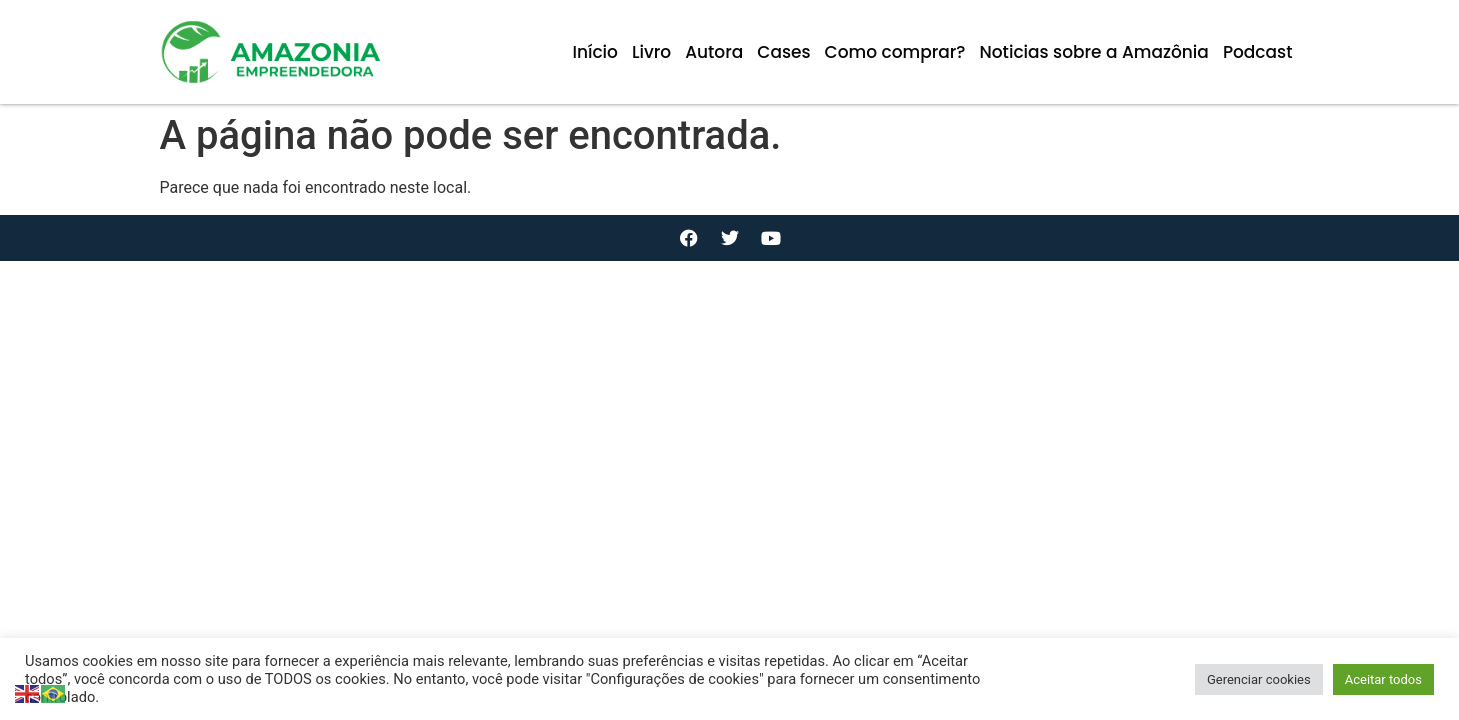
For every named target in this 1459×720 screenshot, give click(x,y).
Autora (714, 52)
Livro (651, 52)
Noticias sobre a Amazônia (1093, 52)
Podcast (1258, 52)
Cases (783, 52)
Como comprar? (895, 52)
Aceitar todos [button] (1383, 679)
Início (595, 52)
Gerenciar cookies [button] (1259, 679)
